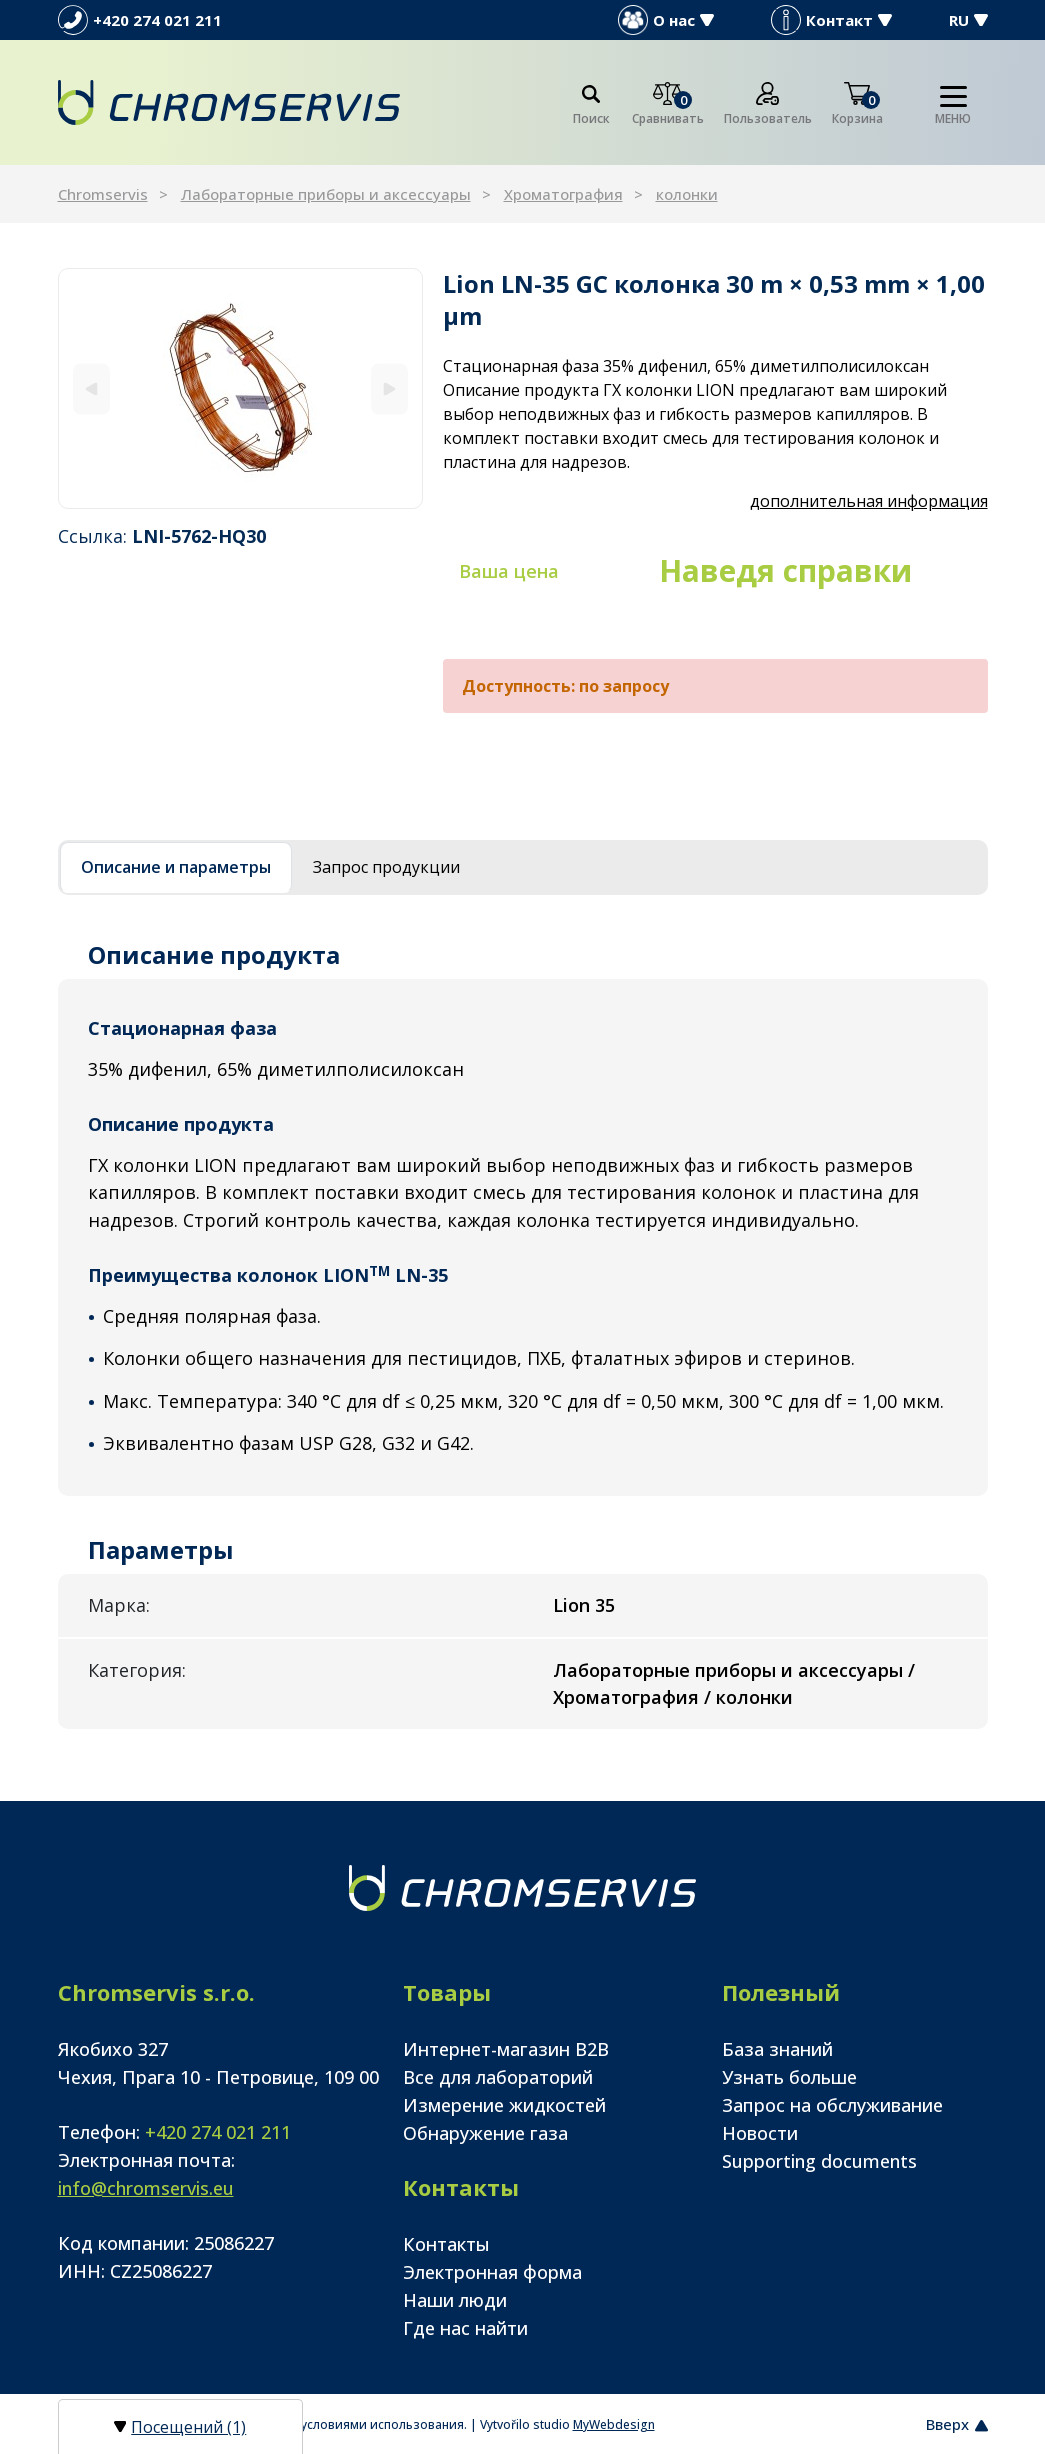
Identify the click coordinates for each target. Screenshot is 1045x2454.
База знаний (777, 2049)
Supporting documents (819, 2161)
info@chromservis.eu (146, 2188)
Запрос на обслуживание (832, 2105)
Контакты (446, 2244)
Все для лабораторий (498, 2077)
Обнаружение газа (485, 2133)
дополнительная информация (869, 501)
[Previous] (91, 388)
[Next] (389, 388)
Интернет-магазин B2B (506, 2049)
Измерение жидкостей (504, 2105)
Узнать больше (789, 2077)
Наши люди (455, 2300)
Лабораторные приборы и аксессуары (326, 194)
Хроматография (563, 194)
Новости (760, 2133)
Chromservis (103, 194)
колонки (687, 194)
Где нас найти (465, 2328)
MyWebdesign (614, 2424)
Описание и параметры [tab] (176, 867)
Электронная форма (492, 2272)
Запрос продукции (386, 867)
